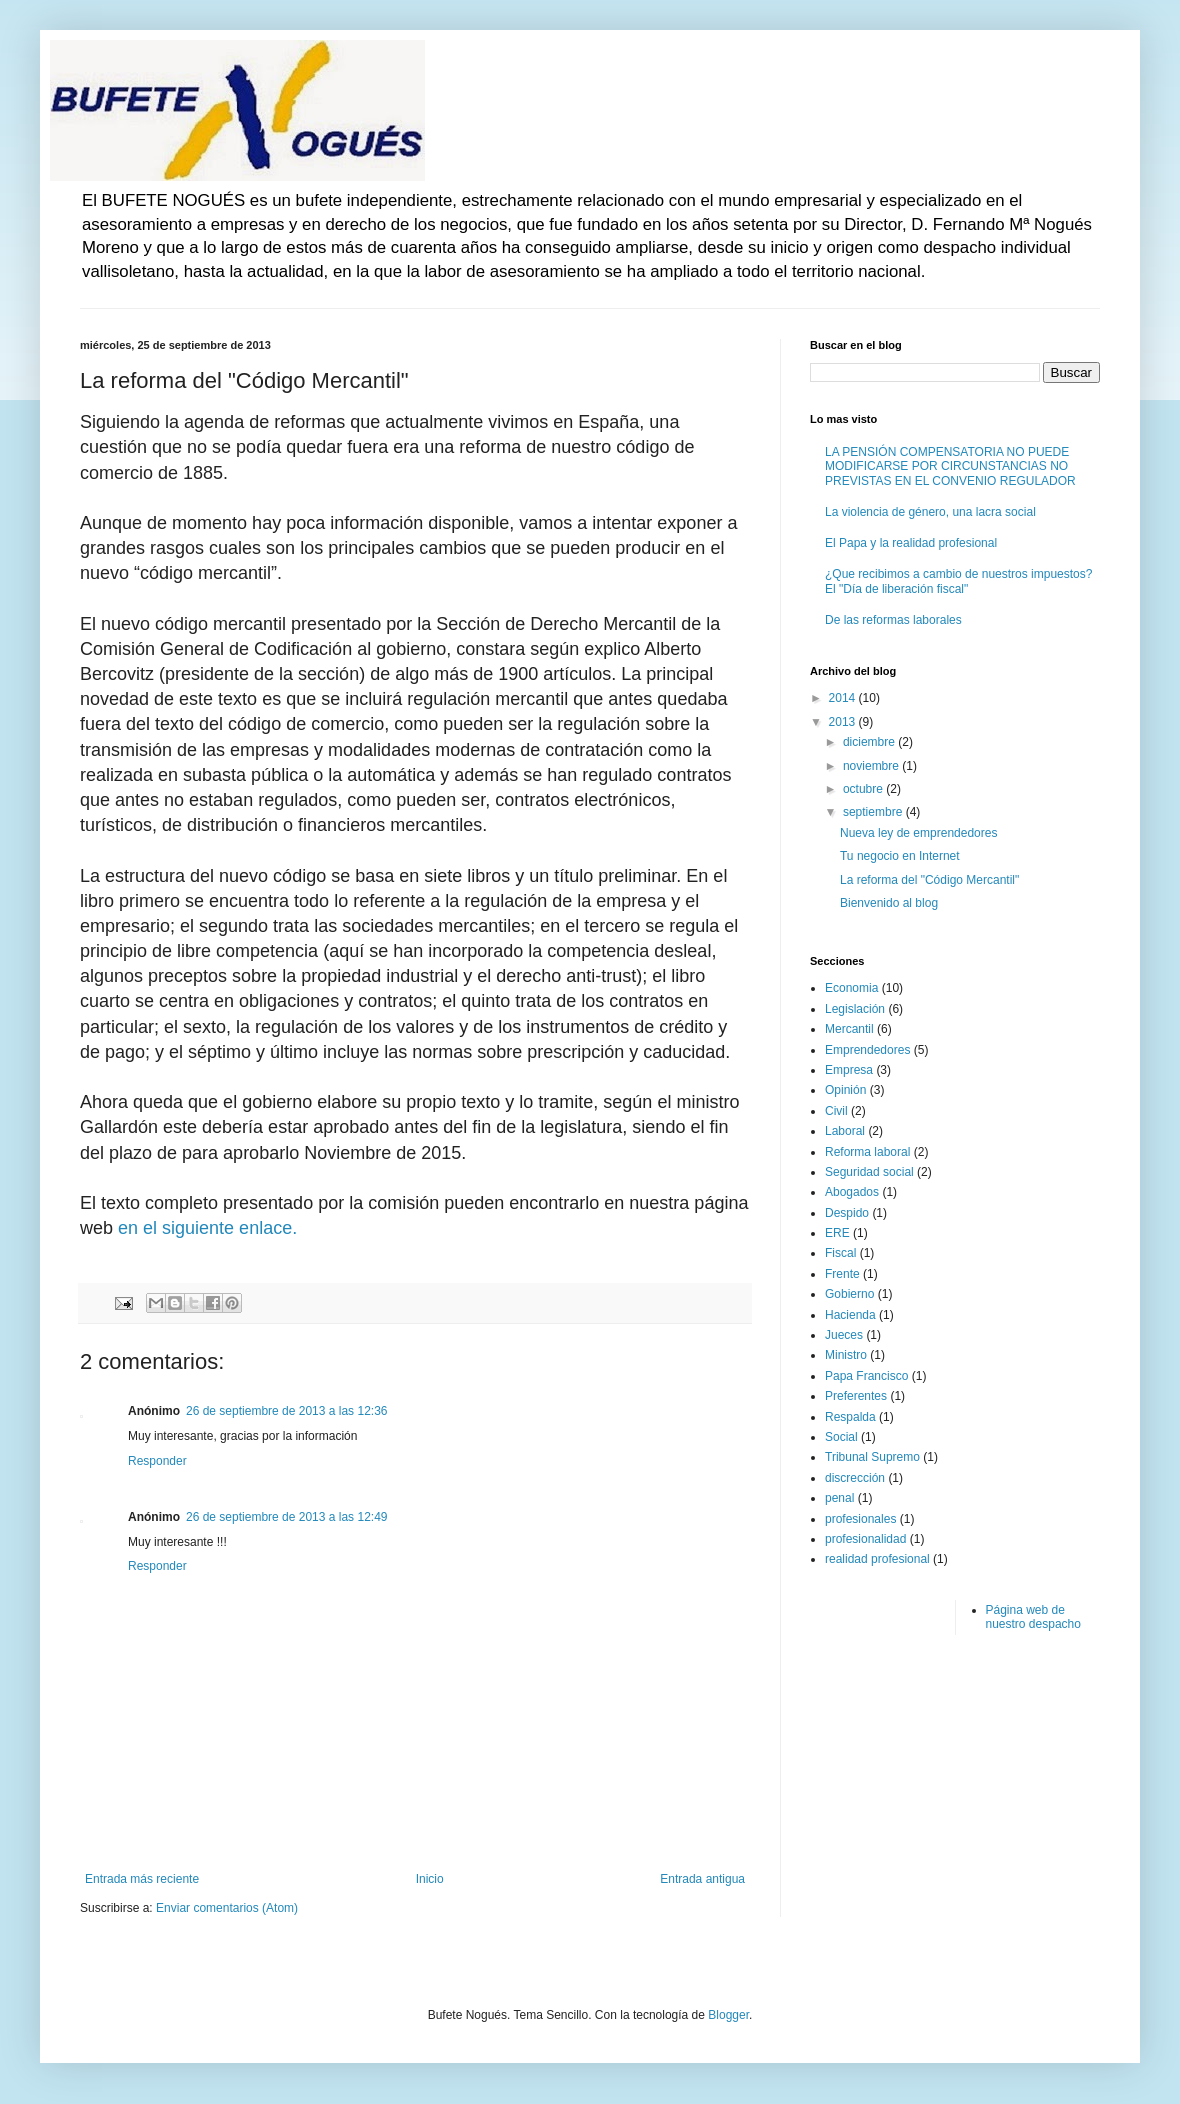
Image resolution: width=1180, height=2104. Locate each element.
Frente (842, 1274)
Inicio (430, 1879)
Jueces (844, 1335)
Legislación (855, 1009)
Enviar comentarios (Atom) (227, 1908)
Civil (836, 1111)
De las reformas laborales (893, 620)
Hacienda (850, 1315)
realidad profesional (877, 1559)
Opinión (845, 1090)
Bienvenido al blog (889, 903)
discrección (855, 1478)
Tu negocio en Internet (900, 856)
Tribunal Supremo (872, 1457)
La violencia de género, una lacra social (930, 512)
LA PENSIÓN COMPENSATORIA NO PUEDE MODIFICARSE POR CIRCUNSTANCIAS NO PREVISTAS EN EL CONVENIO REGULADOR (950, 466)
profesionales (860, 1519)
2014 (844, 698)
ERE (837, 1233)
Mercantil (849, 1029)
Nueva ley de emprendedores (918, 833)
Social (841, 1437)
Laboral (845, 1131)
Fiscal (840, 1253)
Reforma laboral (867, 1152)
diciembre (870, 742)
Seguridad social (869, 1172)
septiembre (874, 812)
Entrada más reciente (142, 1879)
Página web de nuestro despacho (1033, 1617)
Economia (851, 988)
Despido (847, 1213)
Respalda (850, 1417)
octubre (864, 789)
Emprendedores (867, 1050)
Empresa (849, 1070)
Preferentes (856, 1396)
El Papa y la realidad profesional (911, 543)
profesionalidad (865, 1539)
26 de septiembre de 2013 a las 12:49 (286, 1517)
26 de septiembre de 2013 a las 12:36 (286, 1411)
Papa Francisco (866, 1376)
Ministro (846, 1355)
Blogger (728, 2015)
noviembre (872, 766)
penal (839, 1498)
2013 (844, 722)
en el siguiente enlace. (207, 1228)
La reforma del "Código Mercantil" (929, 880)
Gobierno (849, 1294)
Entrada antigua (702, 1879)
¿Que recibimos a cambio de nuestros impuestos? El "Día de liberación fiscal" (958, 581)
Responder (157, 1461)
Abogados (852, 1192)
